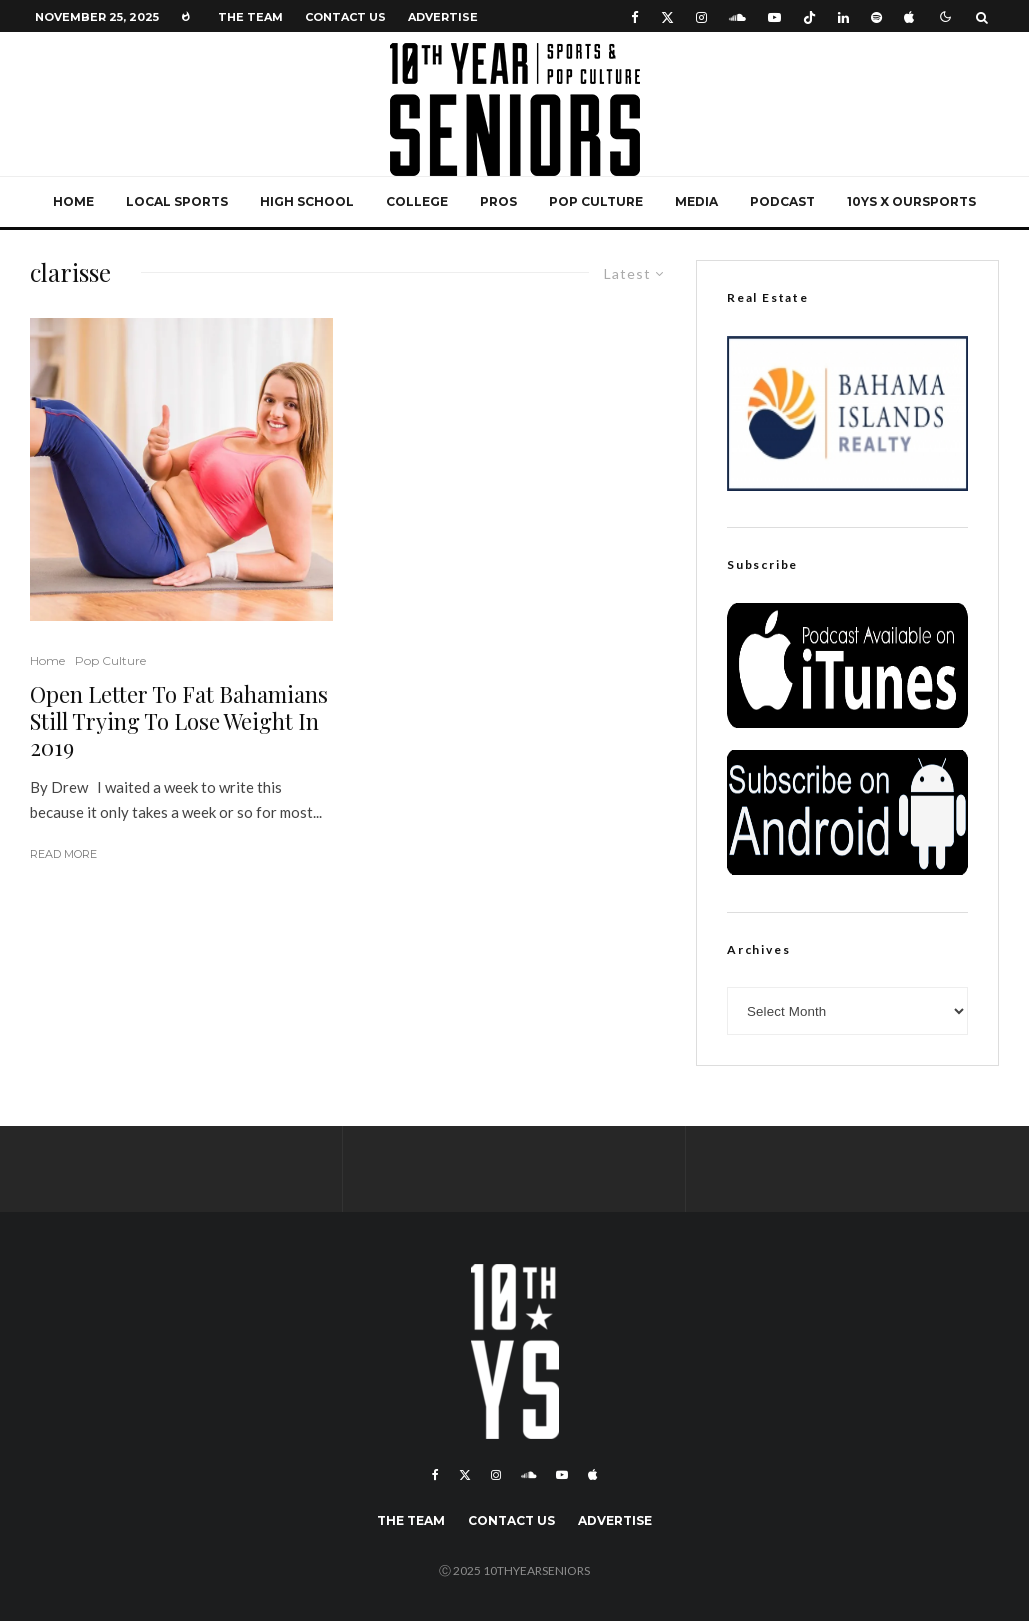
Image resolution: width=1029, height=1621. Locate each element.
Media (696, 201)
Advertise (443, 17)
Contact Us (345, 17)
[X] (667, 16)
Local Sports (177, 201)
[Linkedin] (843, 16)
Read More (63, 854)
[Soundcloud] (737, 16)
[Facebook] (635, 16)
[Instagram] (701, 16)
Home (73, 201)
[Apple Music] (909, 16)
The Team (250, 17)
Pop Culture (596, 201)
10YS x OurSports (911, 201)
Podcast (782, 201)
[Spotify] (876, 16)
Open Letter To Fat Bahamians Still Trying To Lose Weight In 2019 (179, 720)
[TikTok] (809, 16)
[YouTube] (774, 16)
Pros (498, 201)
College (417, 201)
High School (307, 201)
